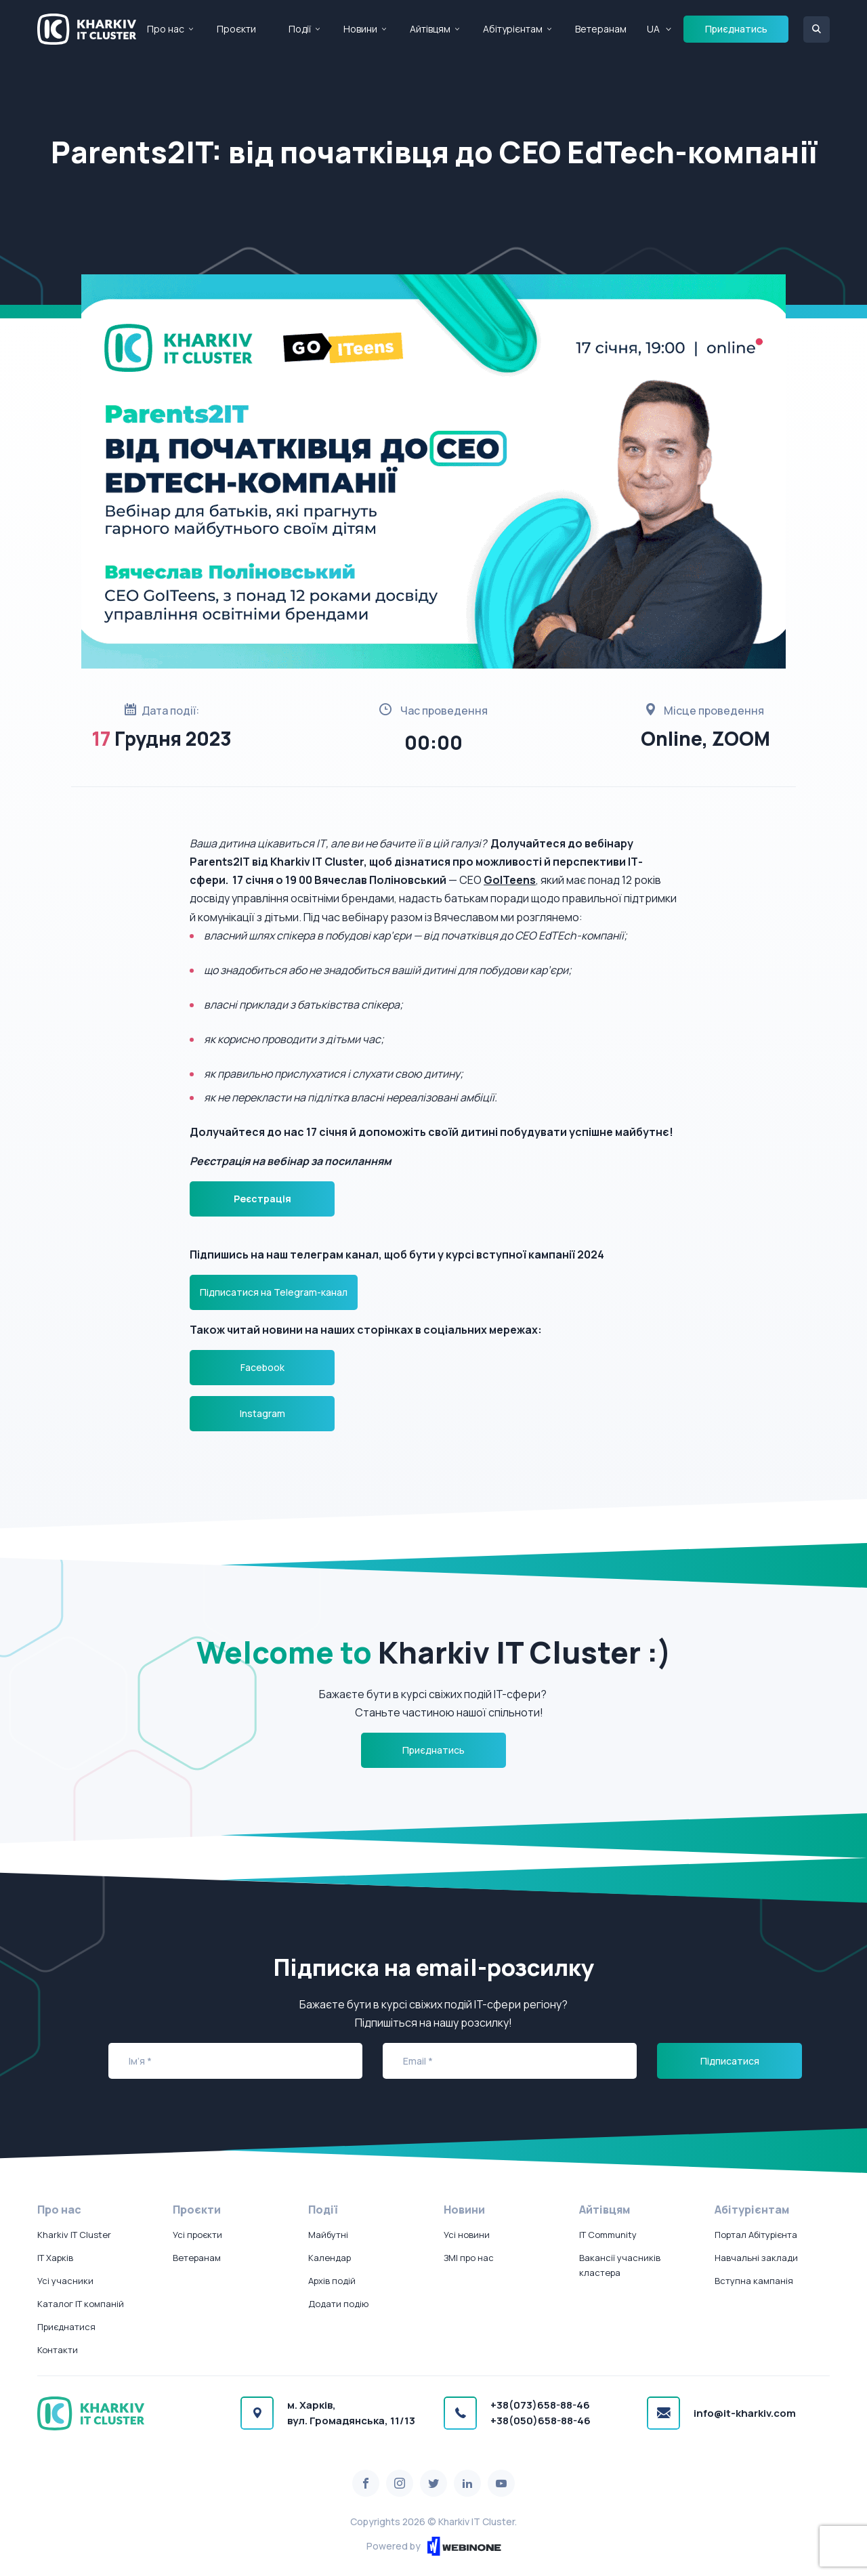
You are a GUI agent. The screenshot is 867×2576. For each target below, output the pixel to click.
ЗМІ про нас (469, 2258)
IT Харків (55, 2258)
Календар (329, 2258)
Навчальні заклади (756, 2258)
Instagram (262, 1413)
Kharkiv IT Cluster (74, 2235)
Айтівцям (430, 28)
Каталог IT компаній (80, 2304)
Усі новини (467, 2235)
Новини (360, 28)
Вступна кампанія (754, 2281)
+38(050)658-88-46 (540, 2420)
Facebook (262, 1367)
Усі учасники (65, 2281)
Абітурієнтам (513, 28)
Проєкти (236, 28)
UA (653, 28)
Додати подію (338, 2304)
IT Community (608, 2235)
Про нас (165, 28)
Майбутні (328, 2235)
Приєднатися (66, 2327)
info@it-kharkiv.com (745, 2413)
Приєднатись (736, 28)
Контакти (57, 2350)
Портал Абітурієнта (756, 2235)
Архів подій (332, 2281)
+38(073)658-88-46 (540, 2405)
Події (300, 28)
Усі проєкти (197, 2235)
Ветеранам (601, 28)
